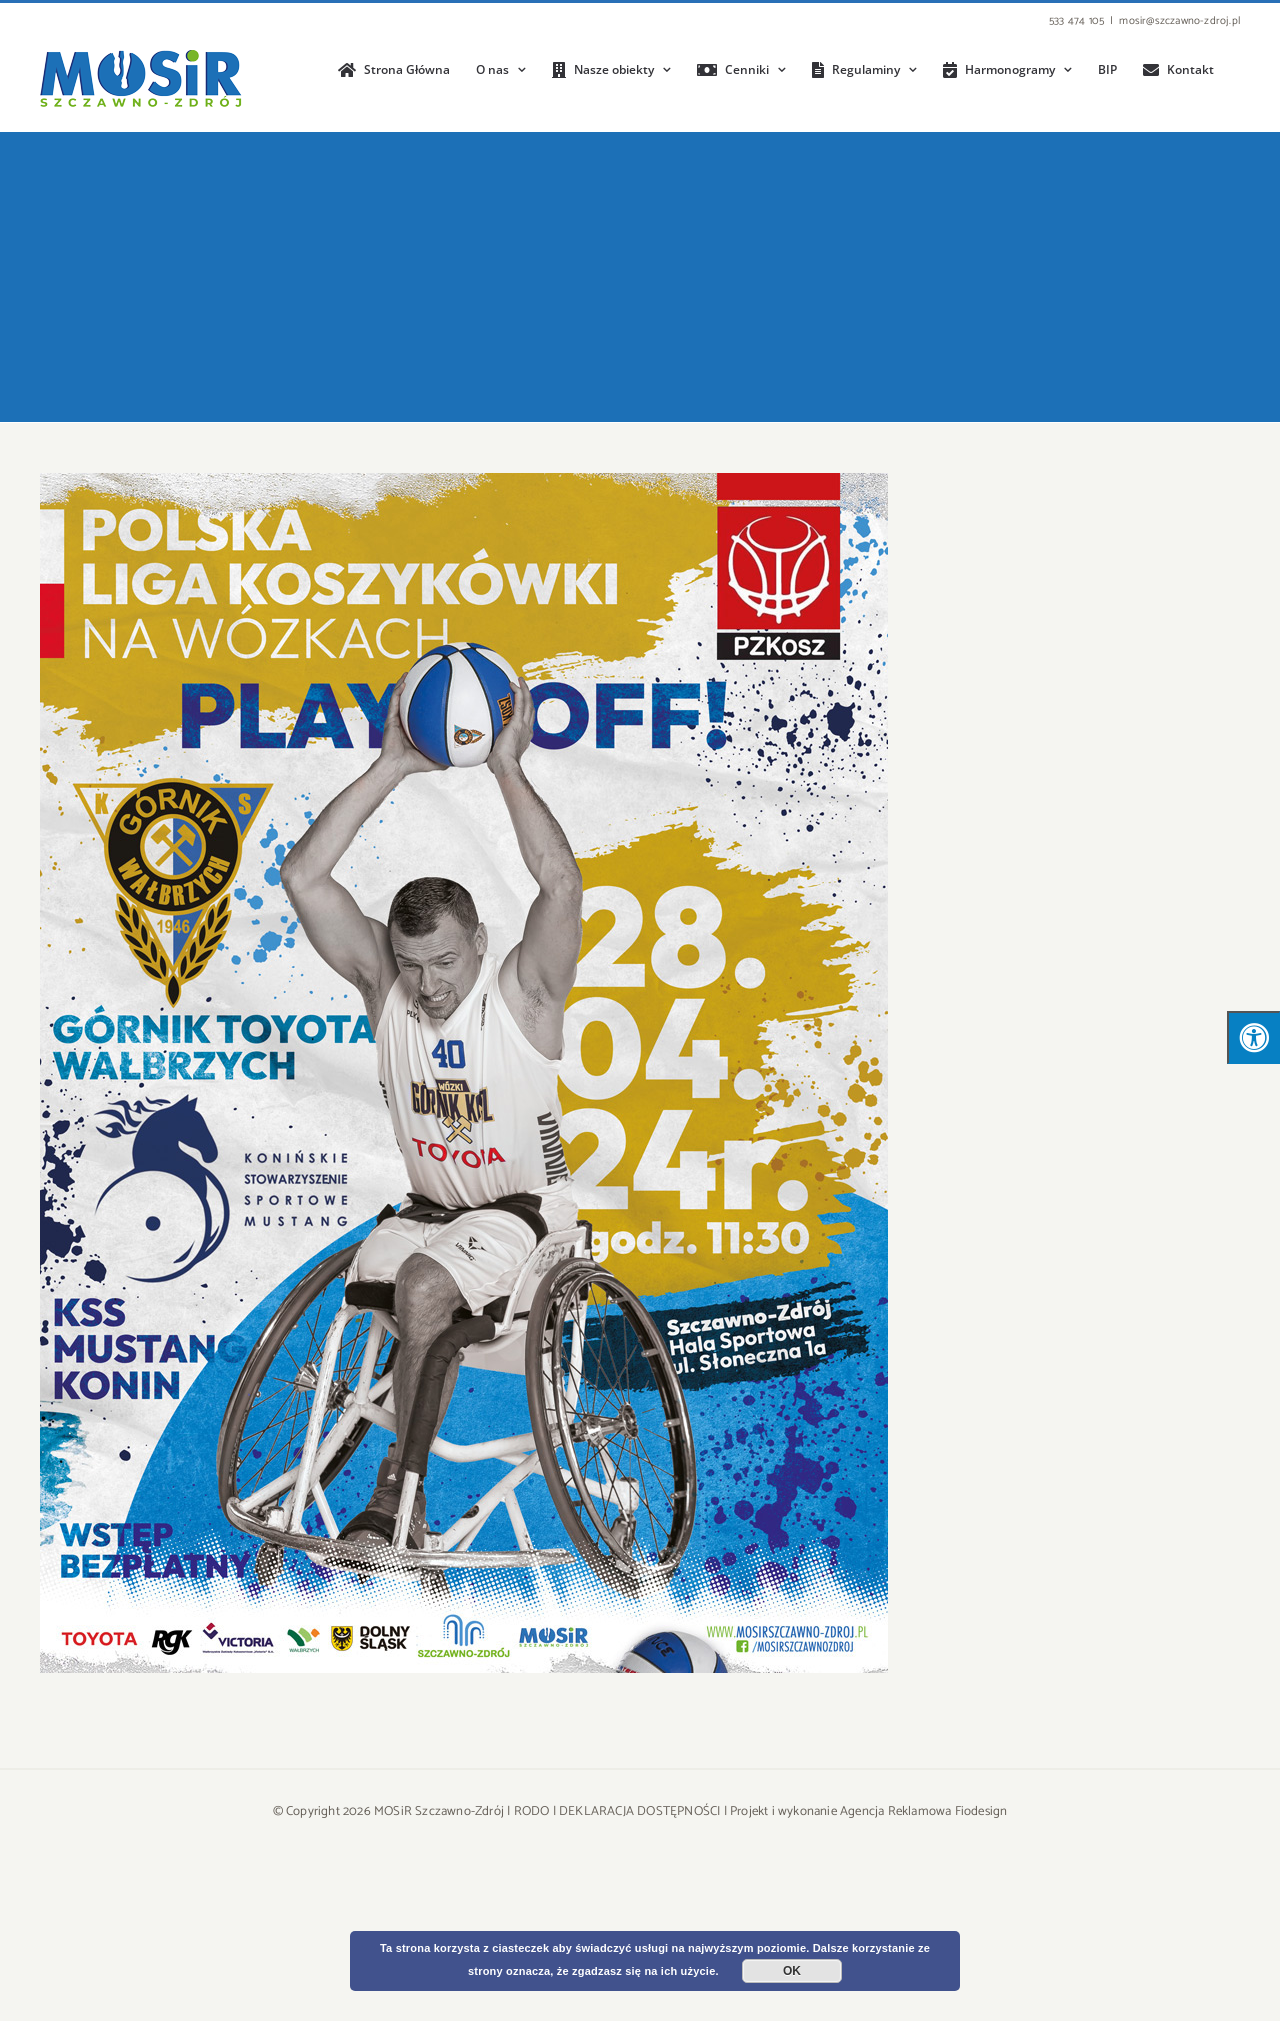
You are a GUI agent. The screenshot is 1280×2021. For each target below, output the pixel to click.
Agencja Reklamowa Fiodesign (923, 1811)
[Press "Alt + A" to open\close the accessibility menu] (1253, 1037)
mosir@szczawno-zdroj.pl (1179, 21)
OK (792, 1971)
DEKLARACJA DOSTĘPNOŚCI (639, 1811)
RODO (532, 1811)
